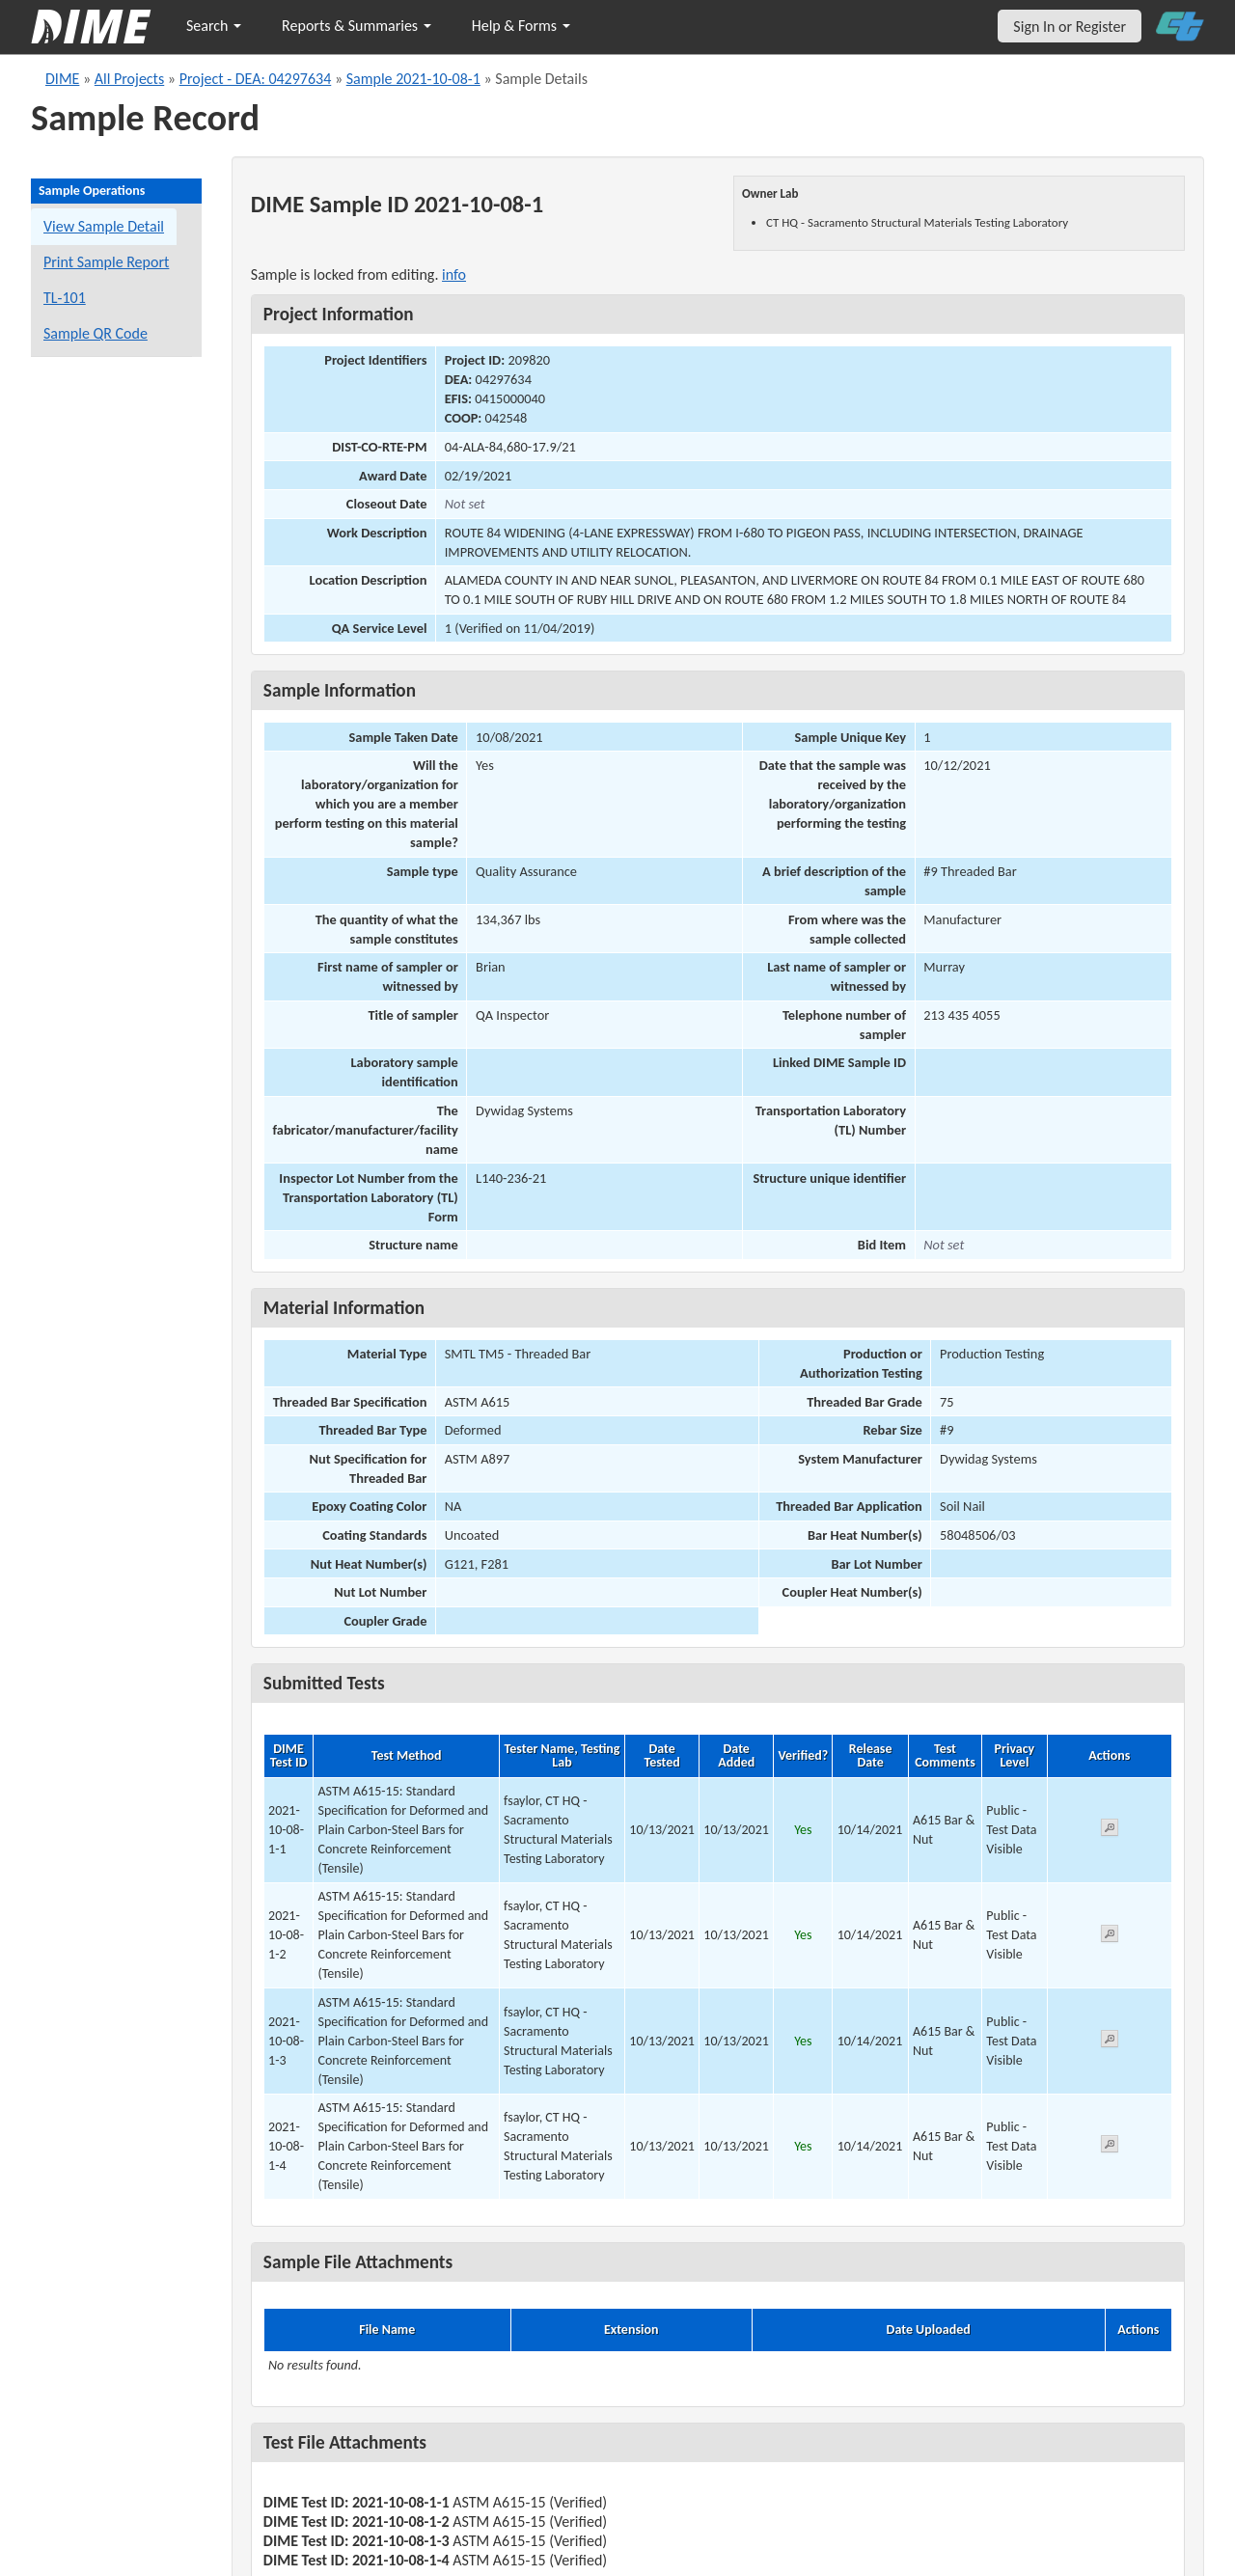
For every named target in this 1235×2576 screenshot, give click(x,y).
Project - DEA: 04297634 (255, 78)
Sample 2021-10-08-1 (413, 78)
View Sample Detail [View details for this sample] (103, 226)
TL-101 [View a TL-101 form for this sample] (64, 297)
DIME (62, 78)
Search (213, 25)
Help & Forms (521, 25)
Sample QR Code (95, 333)
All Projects (129, 78)
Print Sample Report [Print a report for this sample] (106, 262)
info (454, 274)
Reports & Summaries (356, 25)
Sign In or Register (1069, 26)
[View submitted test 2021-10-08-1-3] (1109, 2042)
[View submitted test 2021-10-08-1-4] (1109, 2147)
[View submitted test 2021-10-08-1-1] (1109, 1830)
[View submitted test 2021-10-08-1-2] (1109, 1937)
